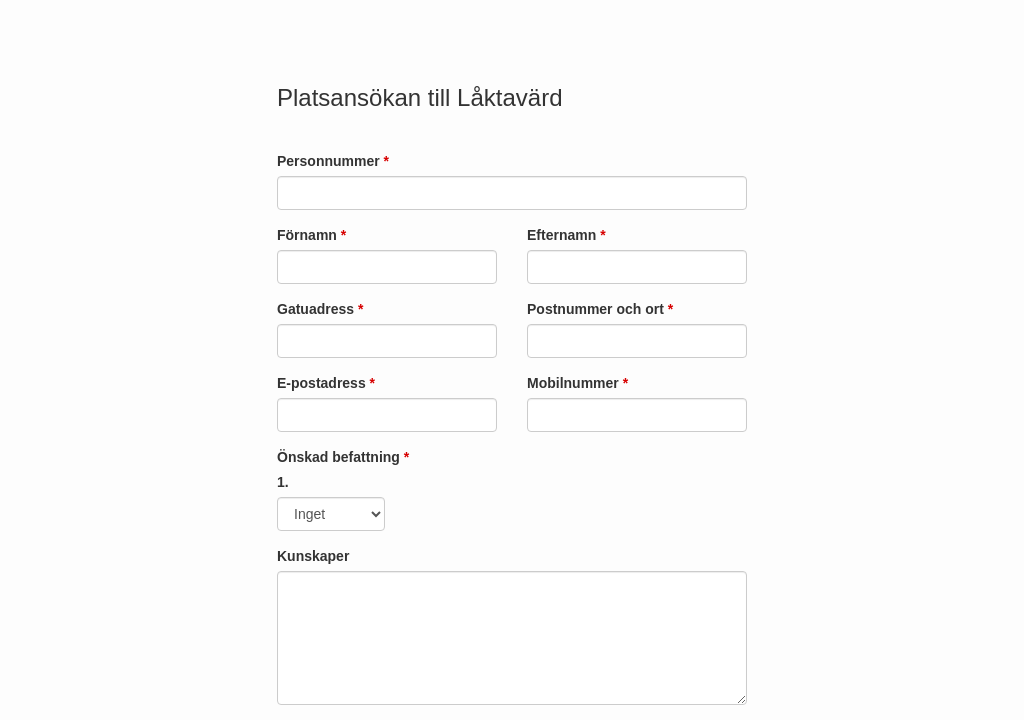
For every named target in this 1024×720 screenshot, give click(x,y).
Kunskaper (313, 556)
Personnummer (333, 161)
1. (283, 482)
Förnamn (311, 235)
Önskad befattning (343, 457)
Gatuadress (320, 309)
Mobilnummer (577, 383)
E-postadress (326, 383)
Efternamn (566, 235)
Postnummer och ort (600, 309)
